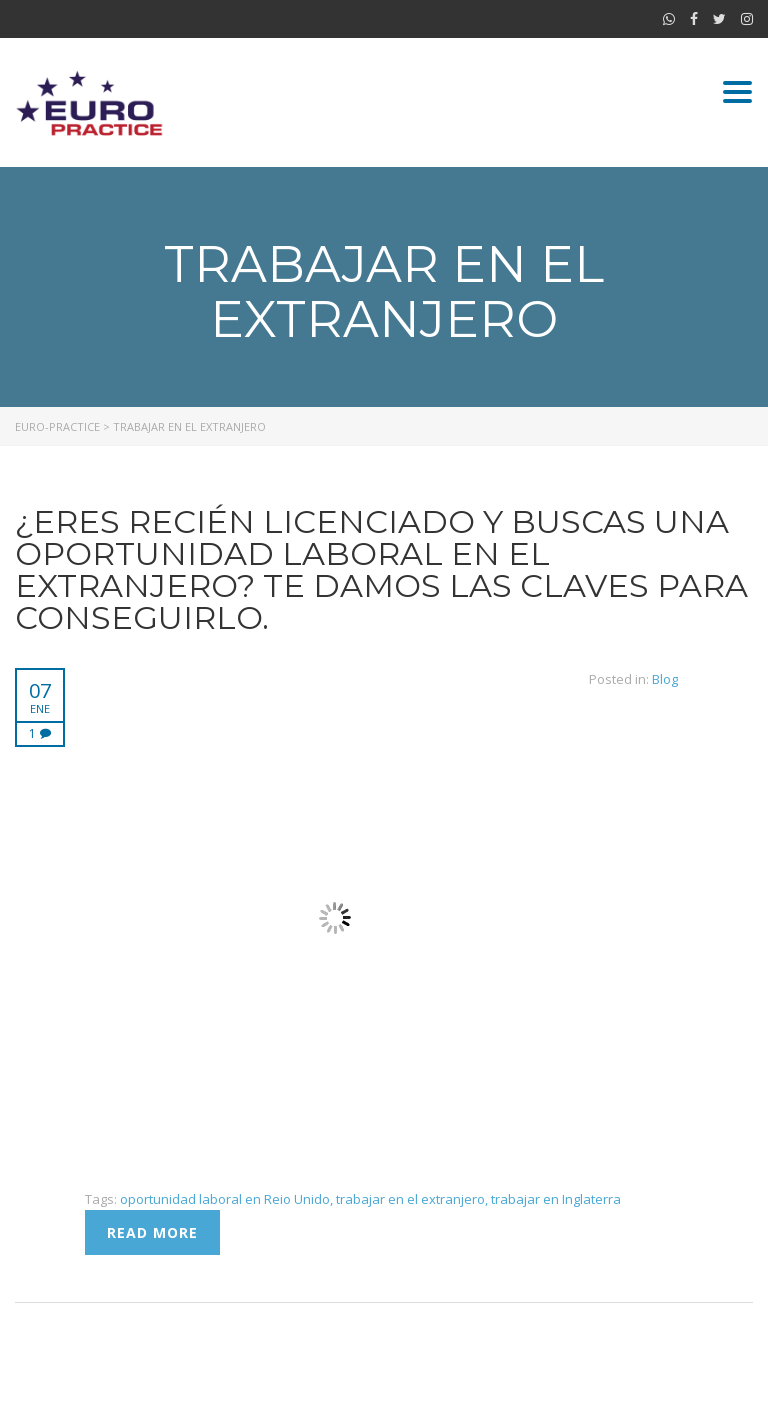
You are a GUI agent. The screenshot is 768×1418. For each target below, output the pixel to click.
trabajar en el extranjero (410, 1199)
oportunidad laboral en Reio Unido (225, 1199)
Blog (665, 679)
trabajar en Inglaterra (556, 1199)
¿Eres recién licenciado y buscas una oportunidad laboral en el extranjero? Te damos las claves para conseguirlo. (381, 569)
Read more (152, 1232)
